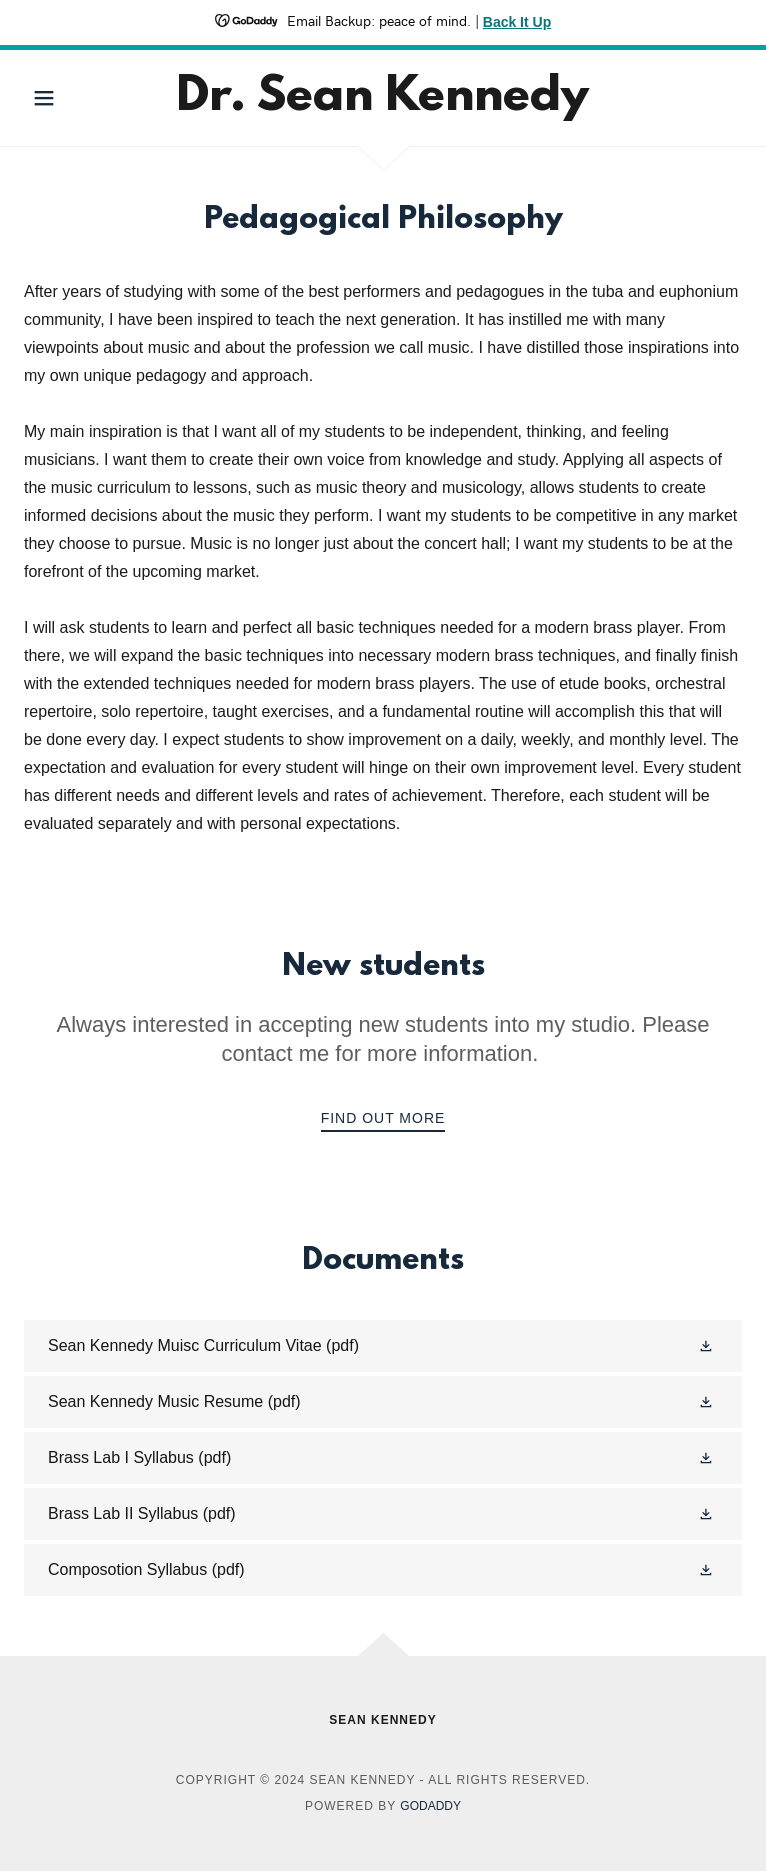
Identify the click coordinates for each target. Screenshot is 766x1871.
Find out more (383, 1118)
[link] (383, 98)
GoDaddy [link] (430, 1806)
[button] (78, 98)
